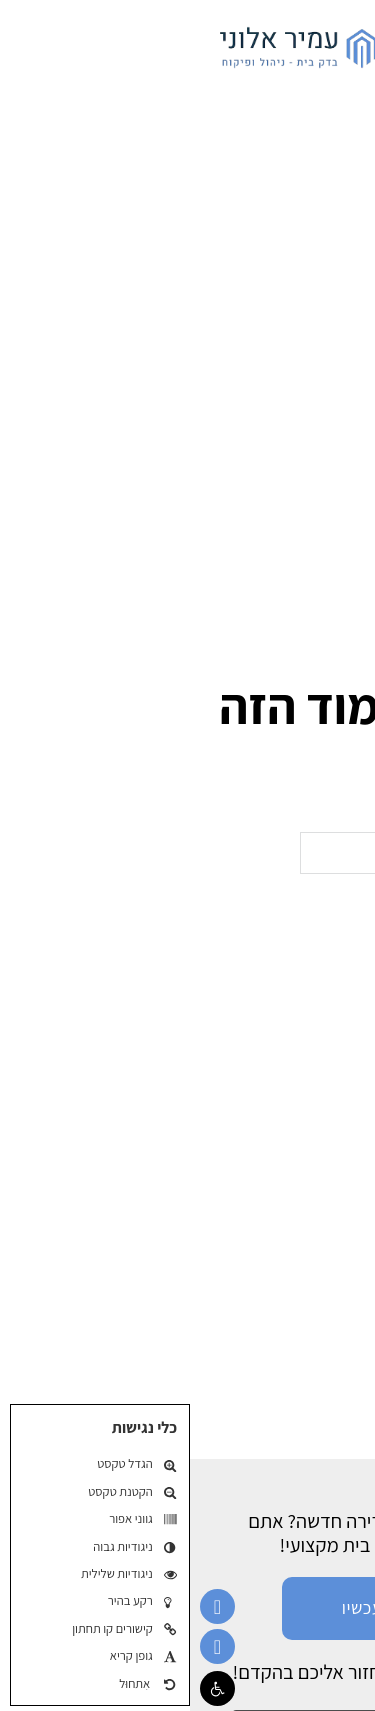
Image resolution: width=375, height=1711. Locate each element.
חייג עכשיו (187, 1607)
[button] (27, 1688)
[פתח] (340, 45)
